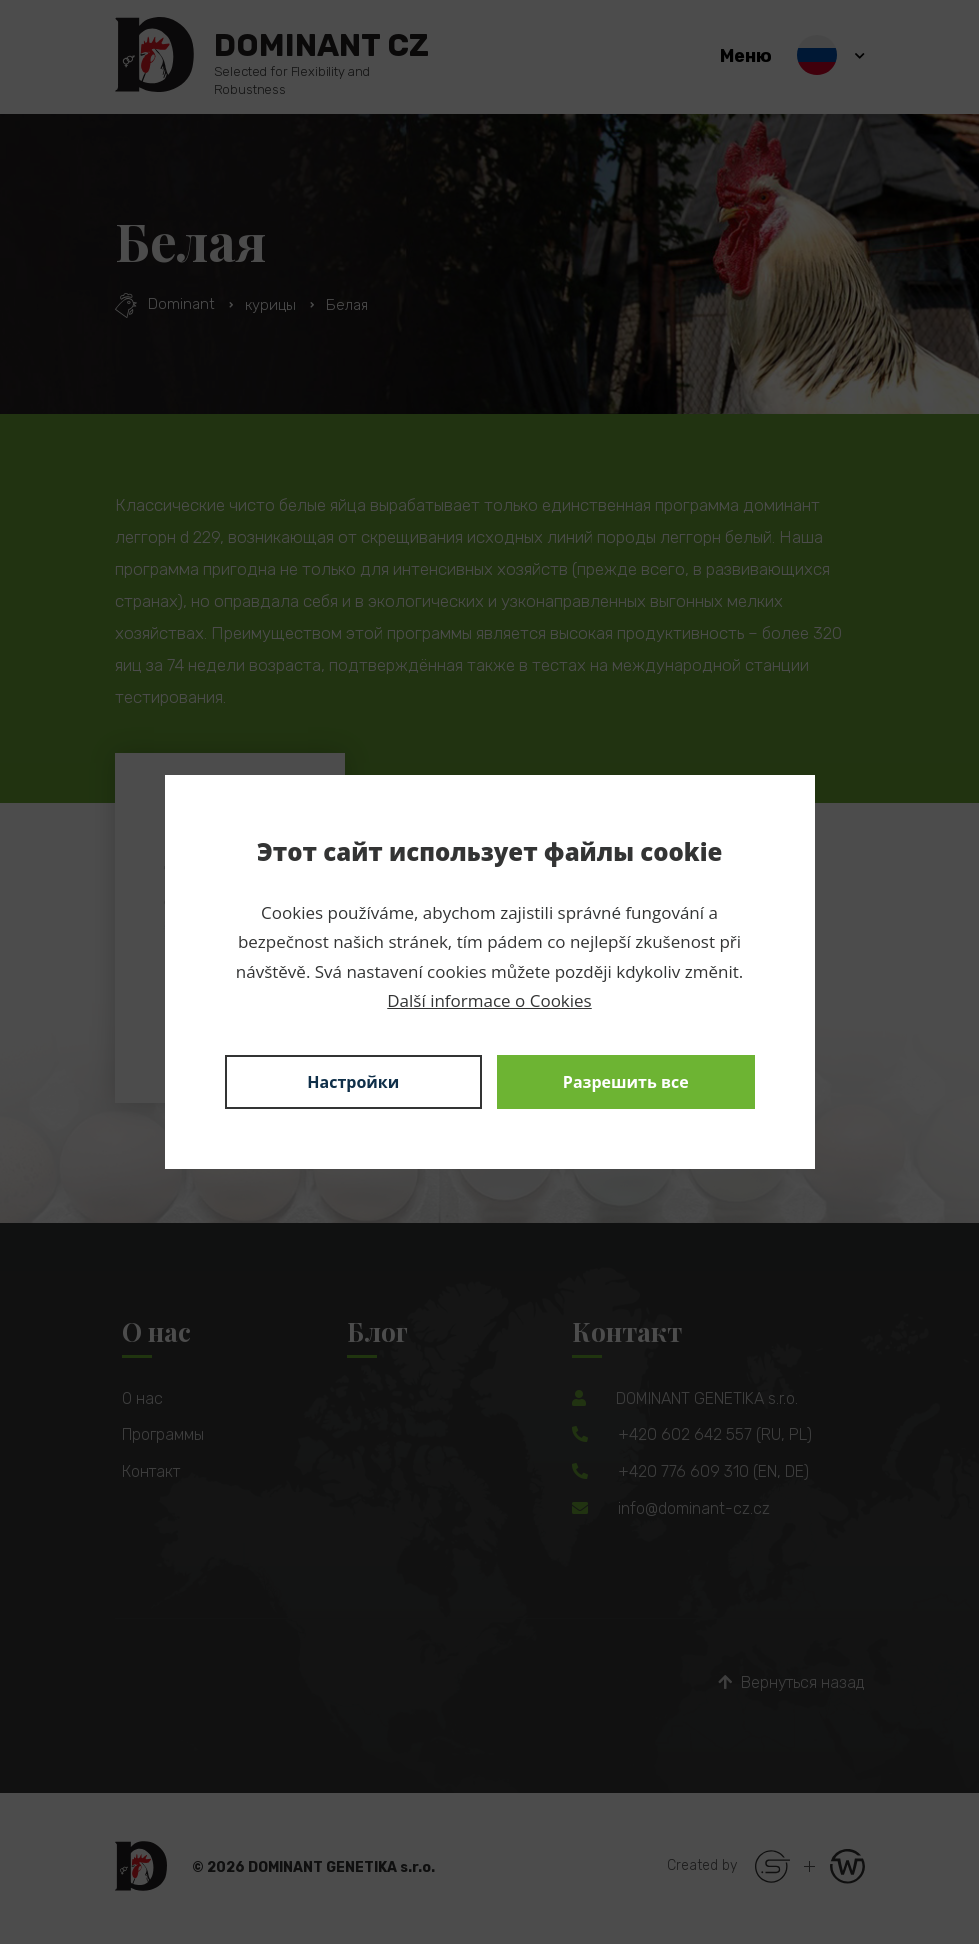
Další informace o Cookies (489, 1000)
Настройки (353, 1082)
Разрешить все (626, 1082)
